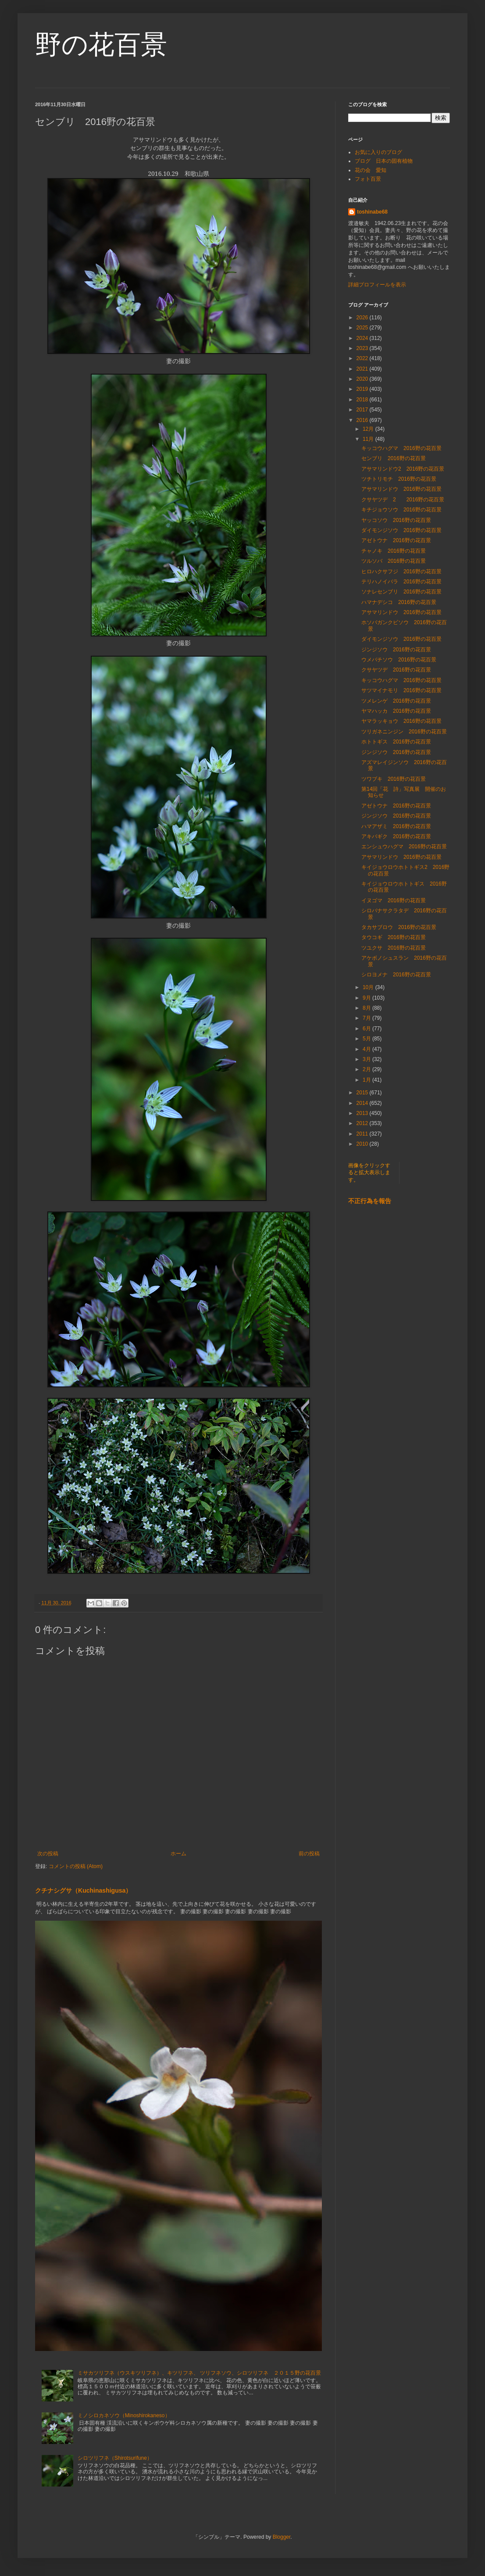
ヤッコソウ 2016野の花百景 (396, 520)
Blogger (282, 2537)
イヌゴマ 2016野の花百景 (393, 900)
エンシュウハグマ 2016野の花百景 (404, 846)
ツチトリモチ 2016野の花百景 (398, 479)
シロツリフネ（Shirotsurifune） (115, 2458)
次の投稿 (47, 1854)
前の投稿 (309, 1854)
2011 (363, 1134)
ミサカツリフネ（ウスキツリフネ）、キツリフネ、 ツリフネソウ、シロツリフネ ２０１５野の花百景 (199, 2373)
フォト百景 (368, 179)
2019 (363, 389)
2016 (363, 420)
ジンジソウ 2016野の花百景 (396, 650)
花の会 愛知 (370, 170)
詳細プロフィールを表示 (377, 285)
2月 (367, 1069)
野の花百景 (101, 44)
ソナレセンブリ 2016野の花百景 (401, 592)
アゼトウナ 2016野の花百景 (396, 540)
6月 (367, 1028)
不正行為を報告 (369, 1200)
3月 (367, 1059)
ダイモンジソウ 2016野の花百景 (401, 530)
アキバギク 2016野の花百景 (396, 836)
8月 (367, 1008)
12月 (369, 429)
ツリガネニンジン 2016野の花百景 (404, 732)
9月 (367, 998)
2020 (363, 379)
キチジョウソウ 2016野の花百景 (401, 510)
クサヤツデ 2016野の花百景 (396, 670)
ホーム (178, 1854)
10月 (369, 987)
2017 (363, 410)
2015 (363, 1093)
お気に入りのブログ (378, 152)
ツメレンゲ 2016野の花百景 (396, 701)
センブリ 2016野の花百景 (393, 458)
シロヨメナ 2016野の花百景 (396, 975)
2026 (363, 317)
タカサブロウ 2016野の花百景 (398, 927)
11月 (369, 439)
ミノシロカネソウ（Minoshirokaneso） (124, 2415)
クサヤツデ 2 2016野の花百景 (402, 500)
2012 (363, 1123)
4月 (367, 1049)
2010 (363, 1144)
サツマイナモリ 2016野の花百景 (401, 690)
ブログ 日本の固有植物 (384, 161)
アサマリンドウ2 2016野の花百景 (402, 469)
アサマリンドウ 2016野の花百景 (401, 489)
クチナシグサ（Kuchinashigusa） (83, 1890)
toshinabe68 (372, 212)
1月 (367, 1080)
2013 (363, 1113)
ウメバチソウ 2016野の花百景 (398, 660)
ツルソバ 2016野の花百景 (393, 561)
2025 (363, 328)
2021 (363, 369)
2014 (363, 1103)
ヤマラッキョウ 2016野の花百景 (401, 721)
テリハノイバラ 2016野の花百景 (401, 582)
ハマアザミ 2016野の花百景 (396, 826)
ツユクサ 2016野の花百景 (393, 948)
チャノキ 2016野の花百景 (393, 551)
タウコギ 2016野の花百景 (393, 937)
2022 (363, 358)
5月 (367, 1039)
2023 (363, 348)
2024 (363, 338)
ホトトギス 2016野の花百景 (396, 742)
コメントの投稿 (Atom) (76, 1866)
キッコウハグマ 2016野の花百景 (401, 448)
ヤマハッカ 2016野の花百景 (396, 711)
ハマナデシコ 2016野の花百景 (398, 602)
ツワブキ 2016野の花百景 (393, 779)
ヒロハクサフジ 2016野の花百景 (401, 571)
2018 (363, 400)
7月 (367, 1018)
